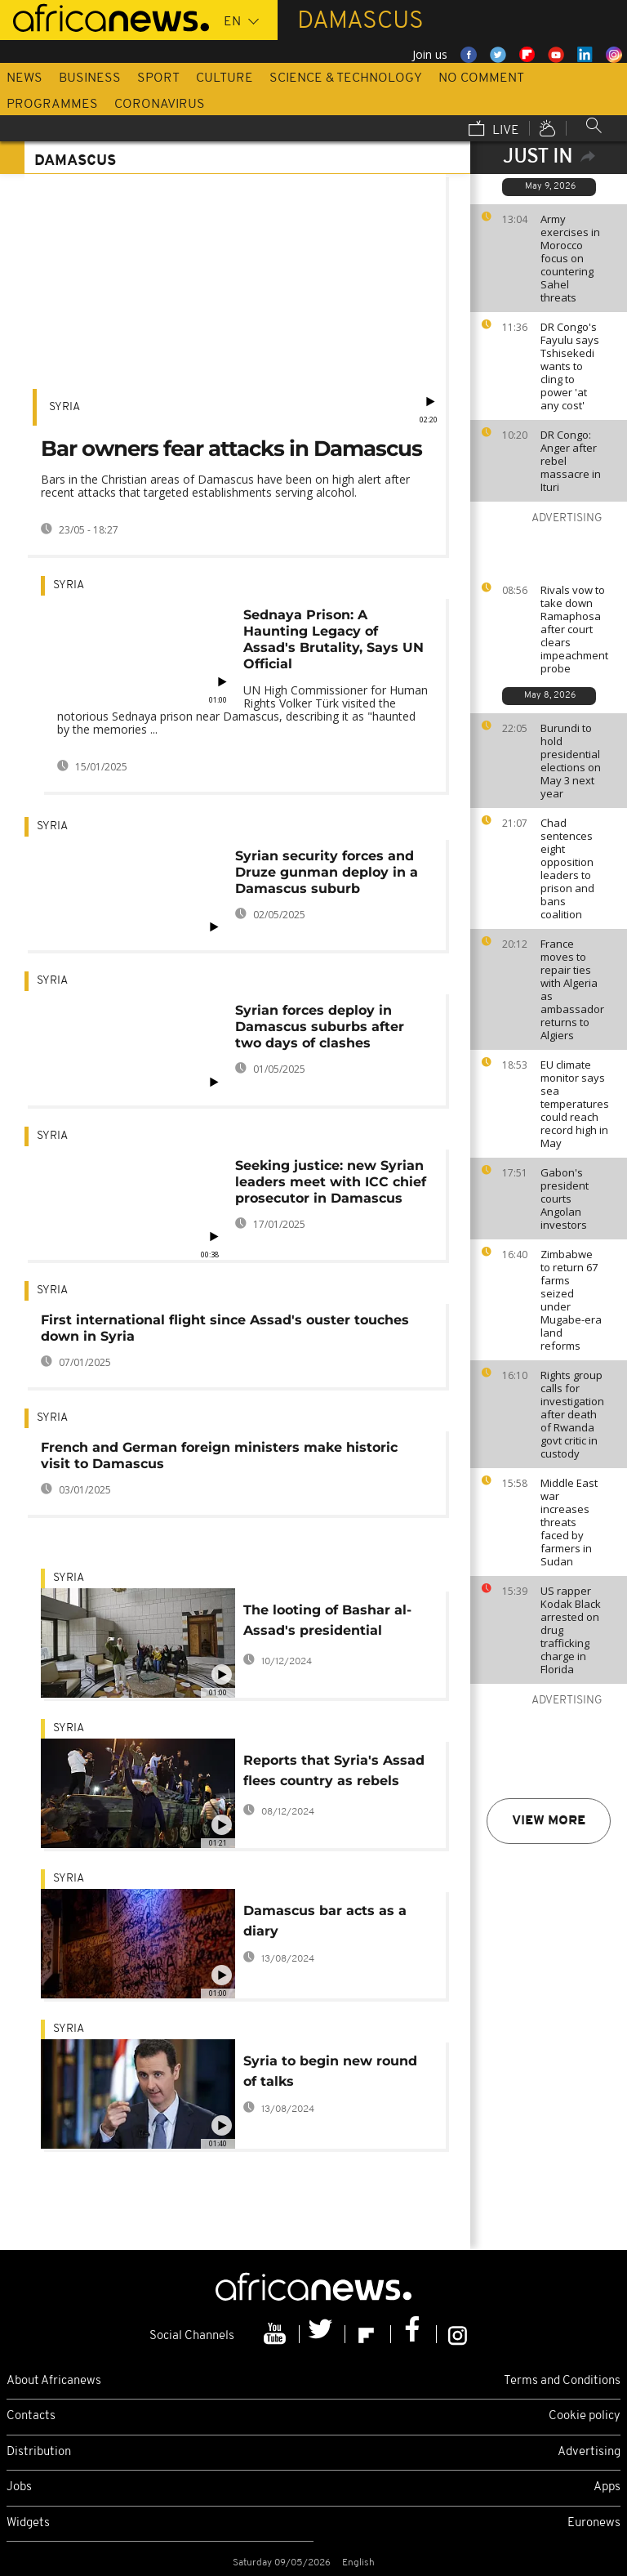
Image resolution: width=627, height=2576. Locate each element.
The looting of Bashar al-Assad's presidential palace (327, 1623)
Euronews (593, 2523)
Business (90, 78)
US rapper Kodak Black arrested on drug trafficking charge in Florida (570, 1630)
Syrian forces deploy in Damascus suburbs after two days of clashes (319, 1026)
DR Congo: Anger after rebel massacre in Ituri (570, 460)
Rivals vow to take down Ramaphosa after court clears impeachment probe (574, 629)
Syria (64, 407)
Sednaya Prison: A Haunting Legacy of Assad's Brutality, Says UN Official (333, 639)
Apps (607, 2487)
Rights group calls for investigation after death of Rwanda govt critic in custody (572, 1414)
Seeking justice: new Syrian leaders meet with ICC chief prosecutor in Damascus (330, 1182)
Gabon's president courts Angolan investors (564, 1198)
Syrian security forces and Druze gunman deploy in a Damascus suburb (326, 872)
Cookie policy (584, 2416)
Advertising (589, 2452)
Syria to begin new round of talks (330, 2071)
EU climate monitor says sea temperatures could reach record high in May (574, 1104)
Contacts (31, 2416)
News (24, 78)
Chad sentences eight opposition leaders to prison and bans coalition (567, 868)
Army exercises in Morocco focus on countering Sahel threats (570, 258)
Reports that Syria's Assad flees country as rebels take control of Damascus (334, 1773)
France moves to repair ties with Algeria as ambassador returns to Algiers (572, 989)
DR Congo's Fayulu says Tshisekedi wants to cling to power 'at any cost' (569, 366)
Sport (158, 78)
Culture (224, 78)
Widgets (28, 2523)
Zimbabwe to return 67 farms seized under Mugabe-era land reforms (571, 1300)
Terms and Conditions (562, 2381)
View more (548, 1821)
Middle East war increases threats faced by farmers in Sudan (569, 1522)
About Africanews (54, 2381)
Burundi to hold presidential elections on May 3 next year (570, 760)
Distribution (39, 2452)
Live (494, 130)
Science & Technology (345, 78)
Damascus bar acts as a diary (325, 1921)
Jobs (19, 2487)
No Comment (481, 78)
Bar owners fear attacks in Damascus (231, 448)
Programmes (52, 104)
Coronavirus (159, 104)
